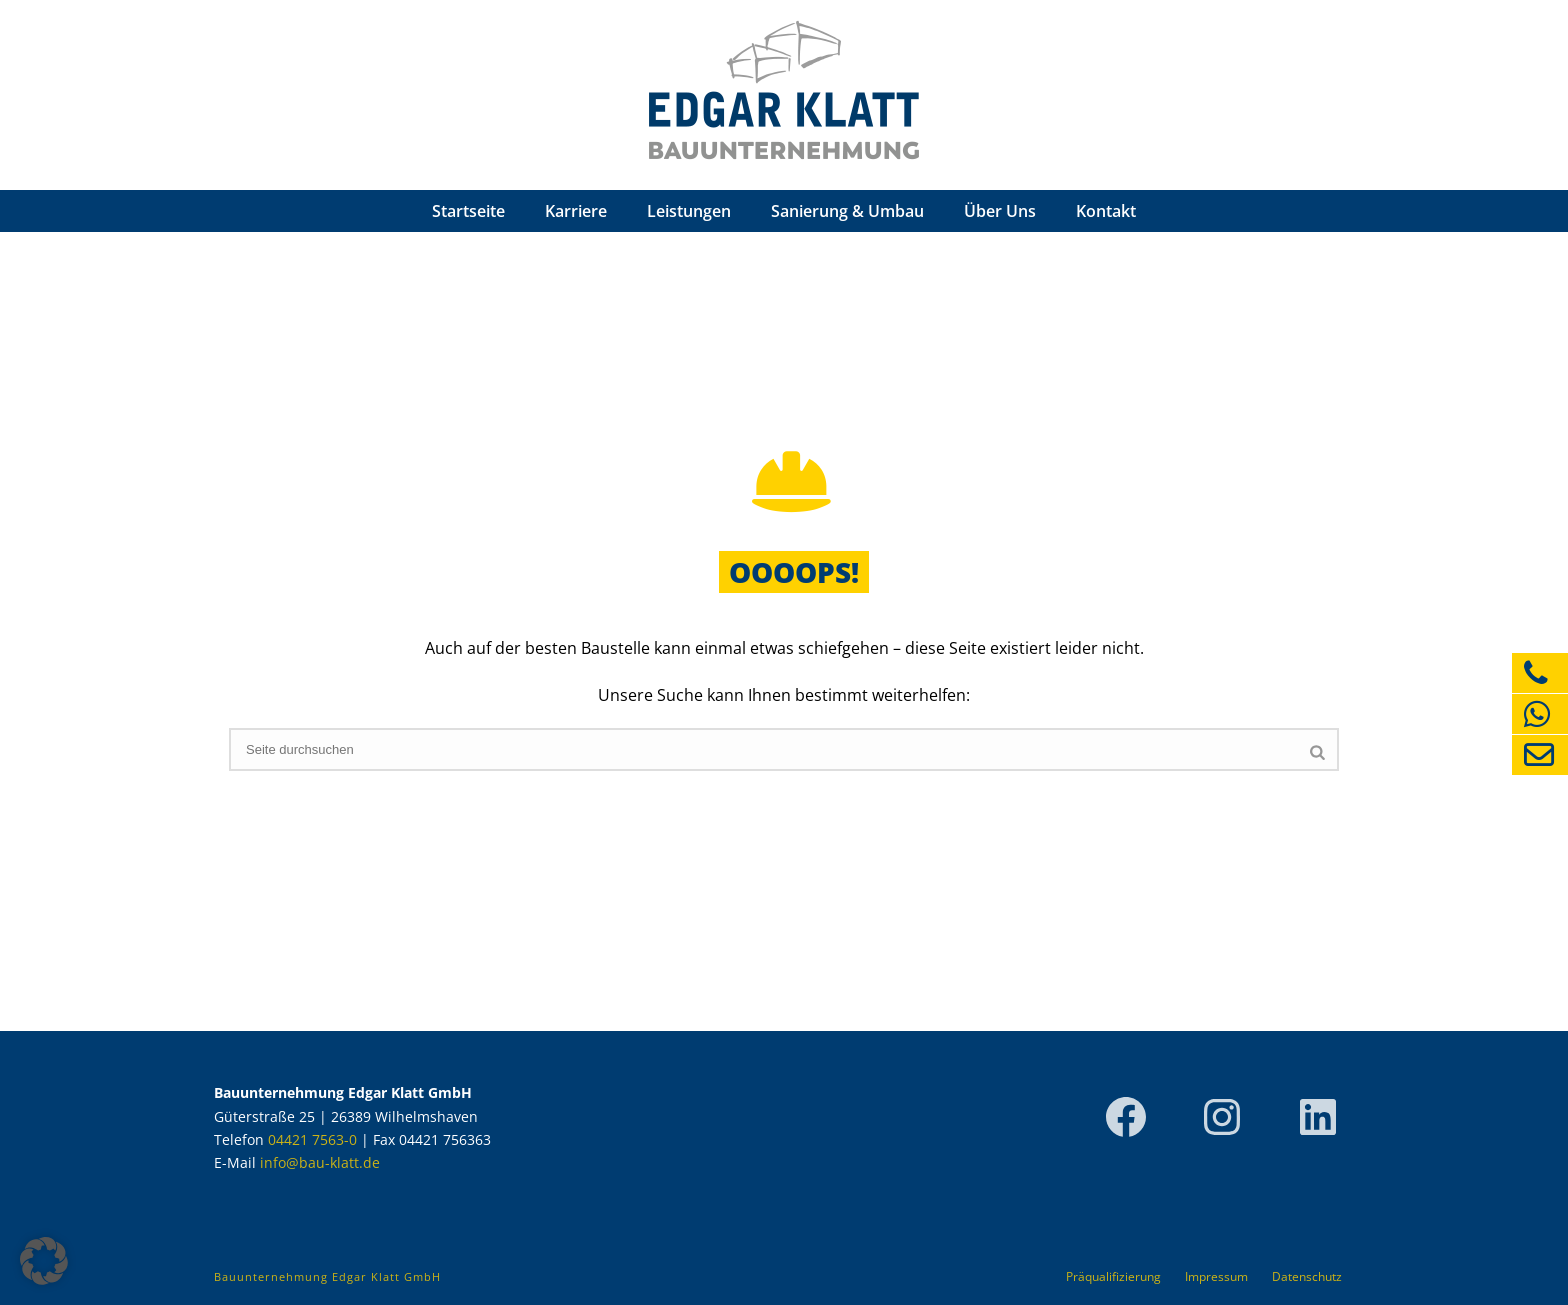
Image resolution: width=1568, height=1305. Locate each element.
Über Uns (1000, 211)
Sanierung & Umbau (847, 211)
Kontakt (1106, 211)
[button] (44, 1261)
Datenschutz (1307, 1277)
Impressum (1216, 1277)
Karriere (576, 211)
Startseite (468, 211)
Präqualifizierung (1113, 1277)
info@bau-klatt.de (320, 1162)
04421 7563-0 (312, 1139)
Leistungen (689, 211)
